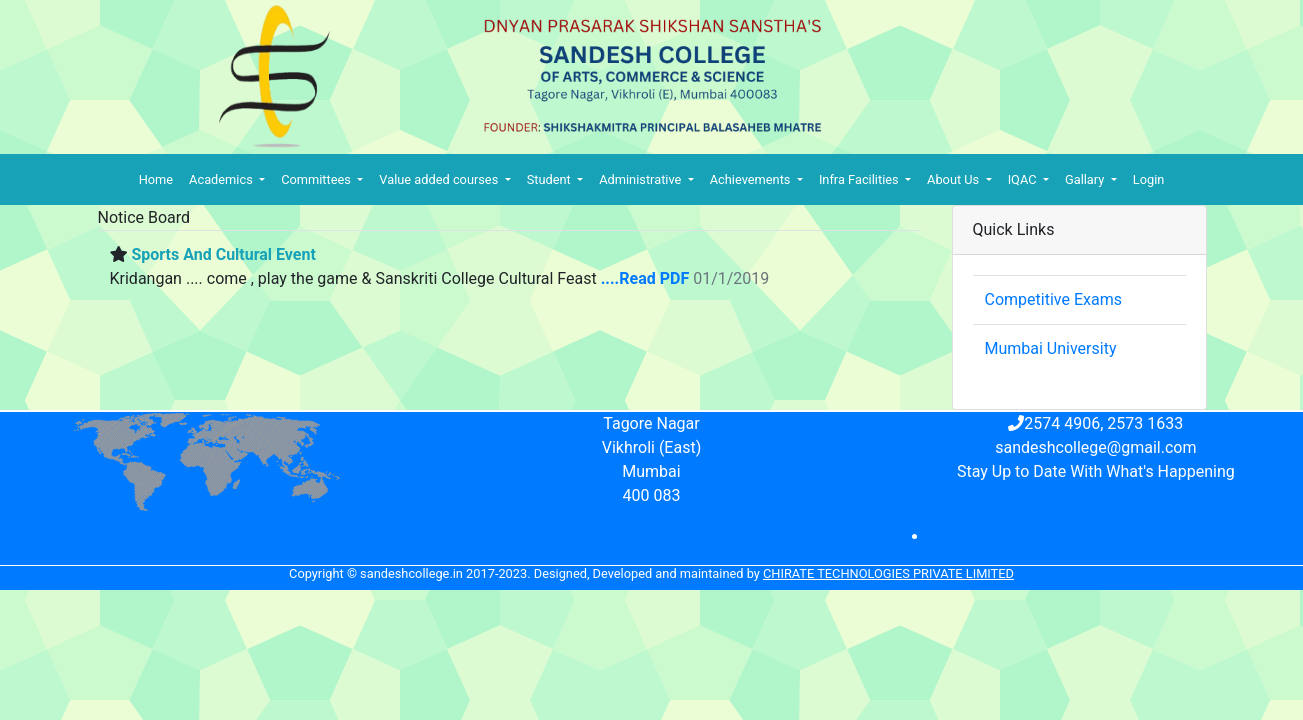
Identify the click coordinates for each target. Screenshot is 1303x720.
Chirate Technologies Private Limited (888, 573)
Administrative (641, 179)
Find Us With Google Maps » (207, 523)
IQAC (1024, 179)
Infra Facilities (860, 179)
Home (156, 179)
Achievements (752, 179)
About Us (954, 179)
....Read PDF (645, 278)
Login (1149, 179)
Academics (222, 179)
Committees (317, 179)
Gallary (1086, 179)
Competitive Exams (1053, 299)
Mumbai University (1051, 348)
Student (550, 179)
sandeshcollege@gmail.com (1095, 447)
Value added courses (440, 179)
